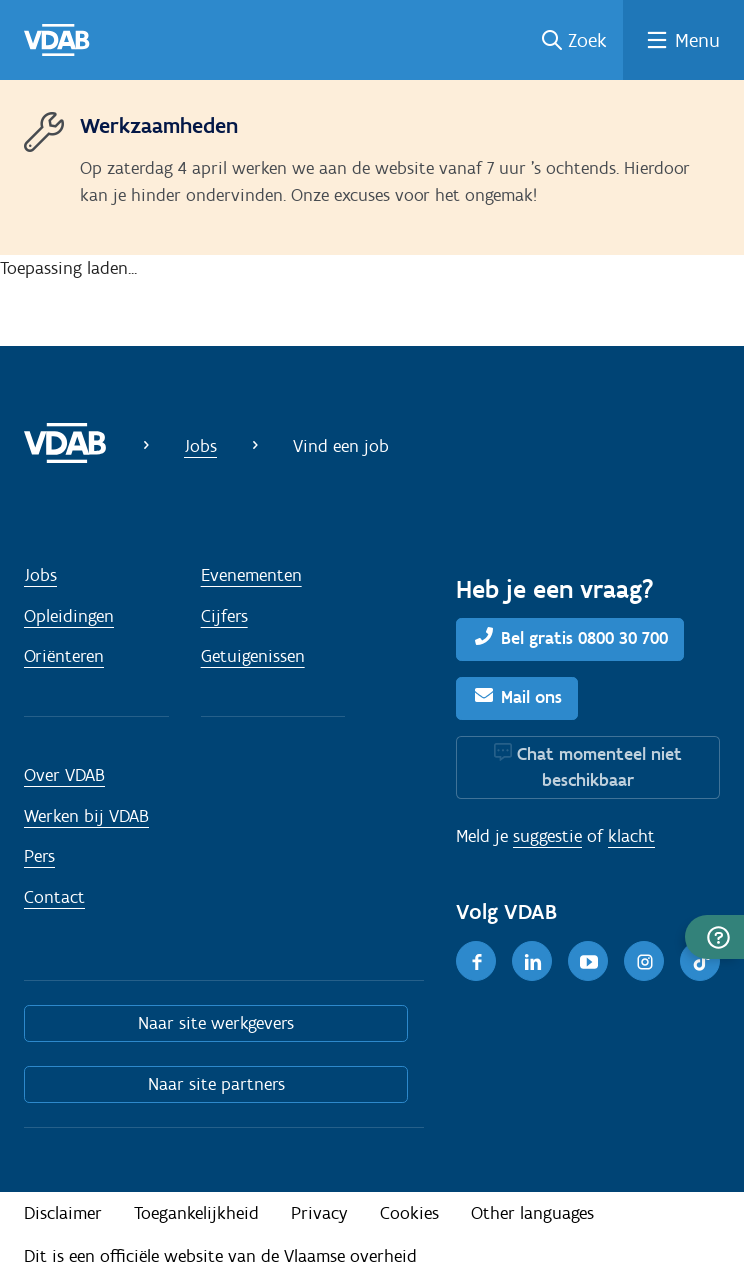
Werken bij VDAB (86, 816)
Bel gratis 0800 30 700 (584, 638)
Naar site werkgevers (216, 1023)
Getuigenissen (253, 656)
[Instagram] (644, 961)
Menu (697, 40)
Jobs (200, 446)
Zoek (587, 40)
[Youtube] (588, 961)
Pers (39, 856)
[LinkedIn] (532, 961)
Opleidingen (69, 616)
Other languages (532, 1213)
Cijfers (224, 616)
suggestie (547, 836)
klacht (631, 836)
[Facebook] (476, 961)
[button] (714, 937)
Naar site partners (216, 1084)
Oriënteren (64, 656)
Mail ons (531, 697)
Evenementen (251, 575)
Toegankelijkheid (196, 1213)
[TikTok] (700, 961)
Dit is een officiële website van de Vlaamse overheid (220, 1256)
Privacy (319, 1213)
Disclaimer (63, 1213)
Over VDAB (64, 775)
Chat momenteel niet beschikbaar (599, 767)
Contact (54, 897)
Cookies (409, 1213)
